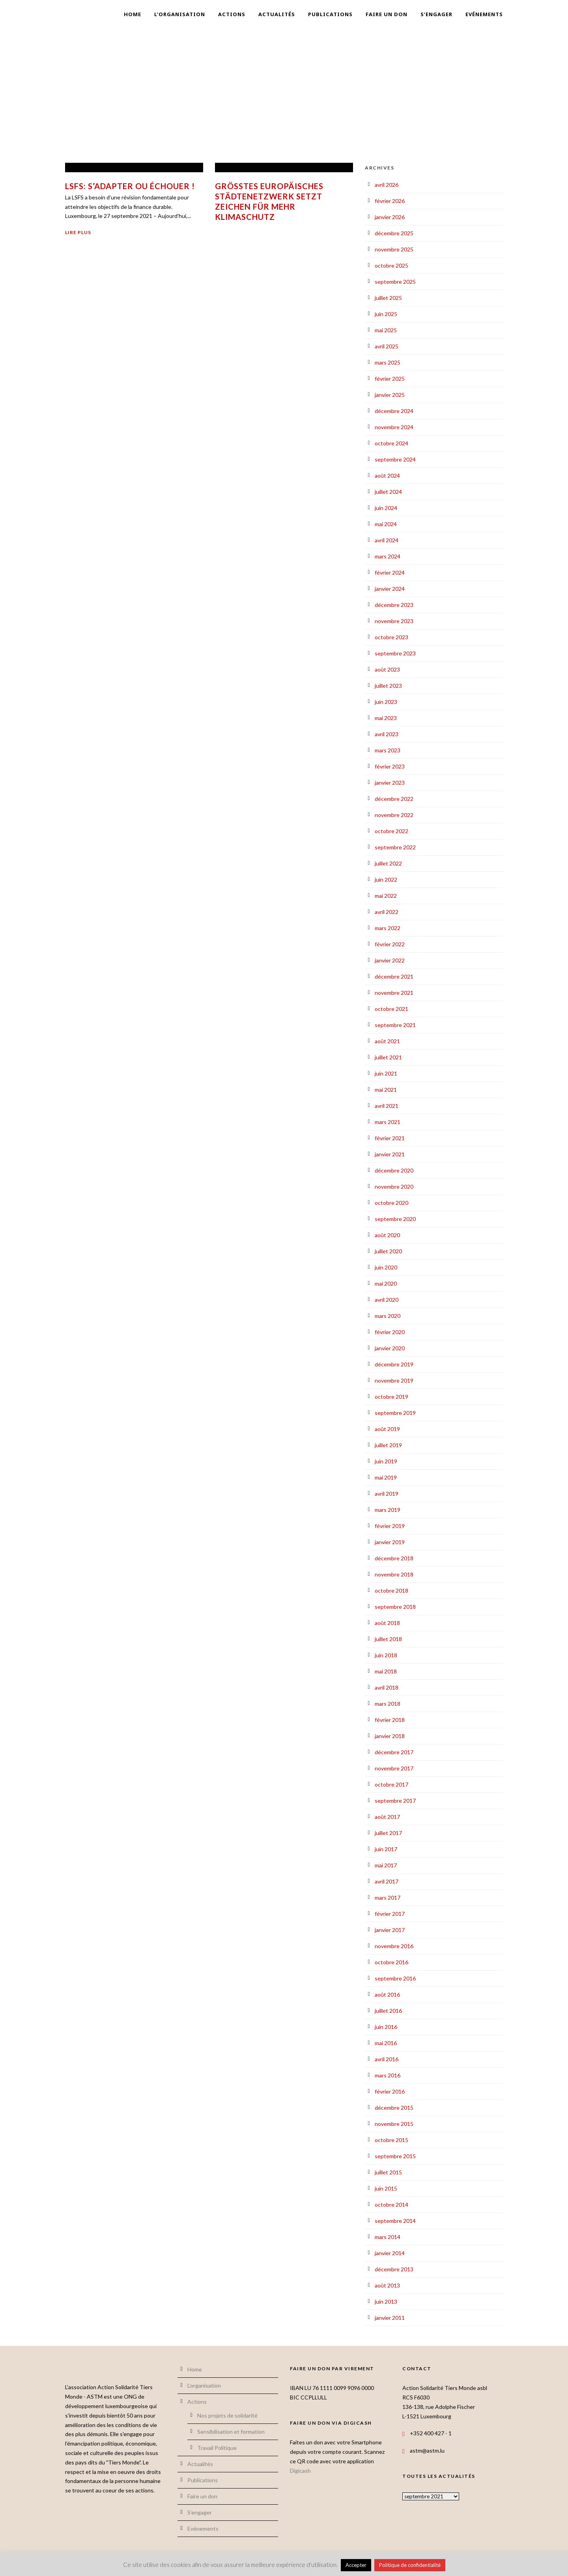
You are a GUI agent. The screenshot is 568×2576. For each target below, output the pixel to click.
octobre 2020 (391, 1202)
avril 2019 (386, 1493)
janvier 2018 (390, 1736)
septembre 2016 (395, 1978)
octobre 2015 (391, 2140)
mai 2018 (386, 1671)
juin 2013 (386, 2301)
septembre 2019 (395, 1412)
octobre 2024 (391, 443)
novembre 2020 (394, 1186)
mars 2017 (387, 1897)
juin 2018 (386, 1655)
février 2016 (390, 2091)
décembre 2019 (394, 1364)
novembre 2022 (394, 815)
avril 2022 (386, 911)
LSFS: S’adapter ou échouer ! (130, 186)
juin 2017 (386, 1849)
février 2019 (390, 1526)
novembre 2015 (394, 2123)
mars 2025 (387, 362)
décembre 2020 (394, 1170)
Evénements (484, 14)
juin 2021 (386, 1073)
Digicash (300, 2470)
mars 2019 (387, 1509)
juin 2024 (386, 507)
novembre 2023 (394, 621)
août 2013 (387, 2285)
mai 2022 (386, 895)
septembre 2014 (395, 2220)
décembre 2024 (394, 411)
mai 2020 (386, 1283)
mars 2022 (387, 928)
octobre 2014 (391, 2204)
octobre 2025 (391, 265)
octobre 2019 (391, 1396)
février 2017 (390, 1913)
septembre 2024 (395, 459)
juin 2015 (386, 2188)
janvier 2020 (390, 1348)
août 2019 (387, 1429)
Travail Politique (217, 2447)
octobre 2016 (391, 1962)
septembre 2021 (395, 1025)
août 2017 (387, 1816)
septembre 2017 (395, 1800)
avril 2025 (386, 346)
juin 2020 (386, 1267)
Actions (231, 14)
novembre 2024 (394, 427)
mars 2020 (387, 1315)
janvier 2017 (390, 1929)
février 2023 (390, 766)
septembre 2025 (395, 281)
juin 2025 (386, 314)
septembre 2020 (395, 1218)
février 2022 (390, 944)
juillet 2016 (388, 2010)
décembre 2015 (394, 2107)
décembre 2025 (394, 233)
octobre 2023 (391, 637)
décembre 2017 (394, 1752)
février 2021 (390, 1138)
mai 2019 (386, 1477)
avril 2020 (386, 1299)
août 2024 (387, 475)
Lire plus (78, 232)
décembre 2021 (394, 976)
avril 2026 (386, 184)
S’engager (436, 14)
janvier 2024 (390, 588)
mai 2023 (386, 718)
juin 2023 (386, 701)
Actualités (276, 14)
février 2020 (390, 1332)
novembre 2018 (394, 1574)
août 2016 (387, 1994)
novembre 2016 (394, 1946)
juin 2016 (386, 2026)
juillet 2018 (388, 1639)
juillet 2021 (388, 1057)
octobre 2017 (391, 1784)
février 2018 (390, 1719)
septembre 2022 (395, 847)
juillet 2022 (388, 863)
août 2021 (387, 1041)
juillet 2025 (388, 297)
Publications (330, 14)
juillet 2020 (388, 1251)
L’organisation (179, 14)
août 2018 (387, 1622)
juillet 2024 (388, 491)
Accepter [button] (356, 2565)
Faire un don (386, 14)
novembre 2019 (394, 1380)
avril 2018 (386, 1687)
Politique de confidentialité (410, 2565)
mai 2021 (386, 1089)
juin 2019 (386, 1461)
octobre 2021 (391, 1008)
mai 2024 (386, 524)
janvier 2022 (390, 960)
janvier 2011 (390, 2317)
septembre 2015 (395, 2156)
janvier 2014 (390, 2253)
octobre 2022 (391, 831)
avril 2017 (386, 1881)
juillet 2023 (388, 685)
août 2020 (387, 1235)
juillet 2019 (388, 1445)
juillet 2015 (388, 2172)
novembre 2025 (394, 249)
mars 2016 (387, 2075)
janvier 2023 (390, 782)
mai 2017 (386, 1865)
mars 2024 (387, 556)
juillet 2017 (388, 1833)
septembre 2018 (395, 1606)
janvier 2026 (390, 217)
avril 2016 (386, 2059)
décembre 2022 (394, 798)
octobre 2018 (391, 1590)
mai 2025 (386, 330)
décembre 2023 (394, 604)
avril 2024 (386, 540)
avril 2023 (386, 734)
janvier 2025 (390, 394)
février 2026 (390, 200)
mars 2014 (387, 2237)
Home (132, 14)
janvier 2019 (390, 1542)
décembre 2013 (394, 2269)
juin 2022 (386, 879)
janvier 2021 (390, 1154)
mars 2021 (387, 1122)
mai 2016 (386, 2043)
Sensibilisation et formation (231, 2431)
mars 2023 (387, 750)
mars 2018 (387, 1703)
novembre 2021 (394, 992)
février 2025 (390, 378)
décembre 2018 (394, 1558)
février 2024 (390, 572)
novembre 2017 (394, 1768)
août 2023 (387, 669)
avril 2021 (386, 1105)
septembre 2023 (395, 653)
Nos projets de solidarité (227, 2415)
